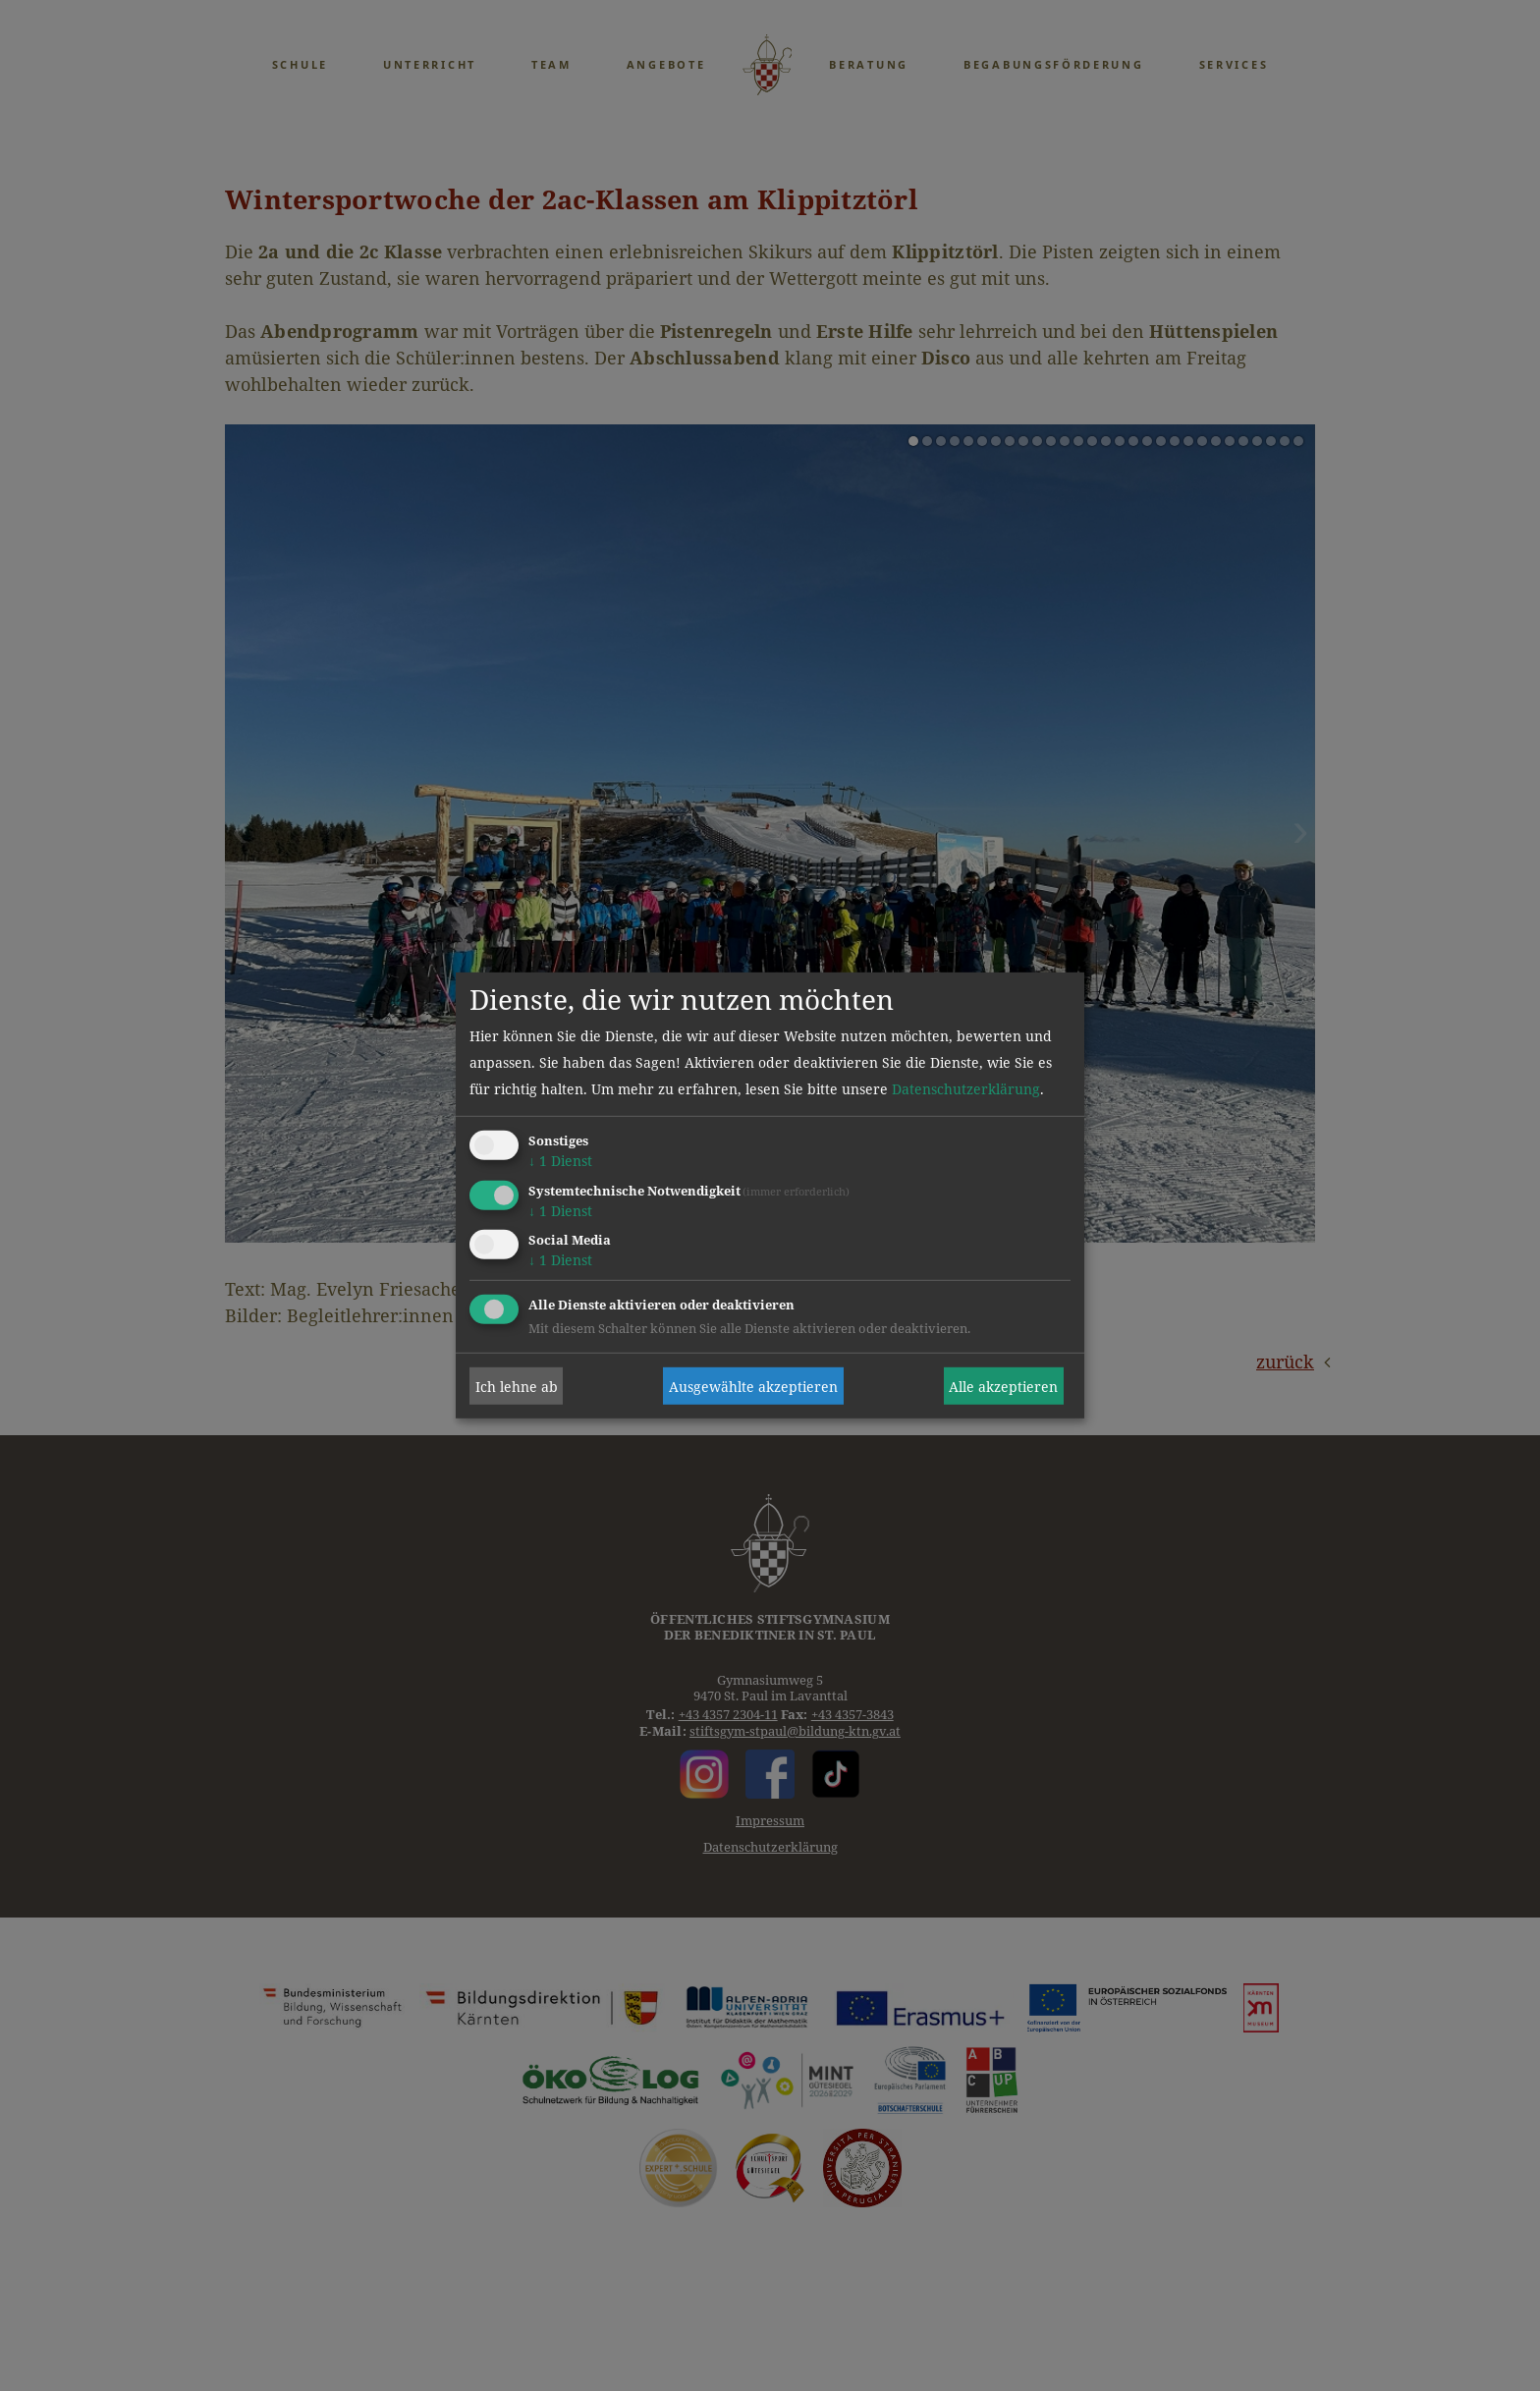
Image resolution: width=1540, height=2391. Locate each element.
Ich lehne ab (516, 1386)
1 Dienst (560, 1160)
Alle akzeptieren (1003, 1386)
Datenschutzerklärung (966, 1089)
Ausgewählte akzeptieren (753, 1386)
